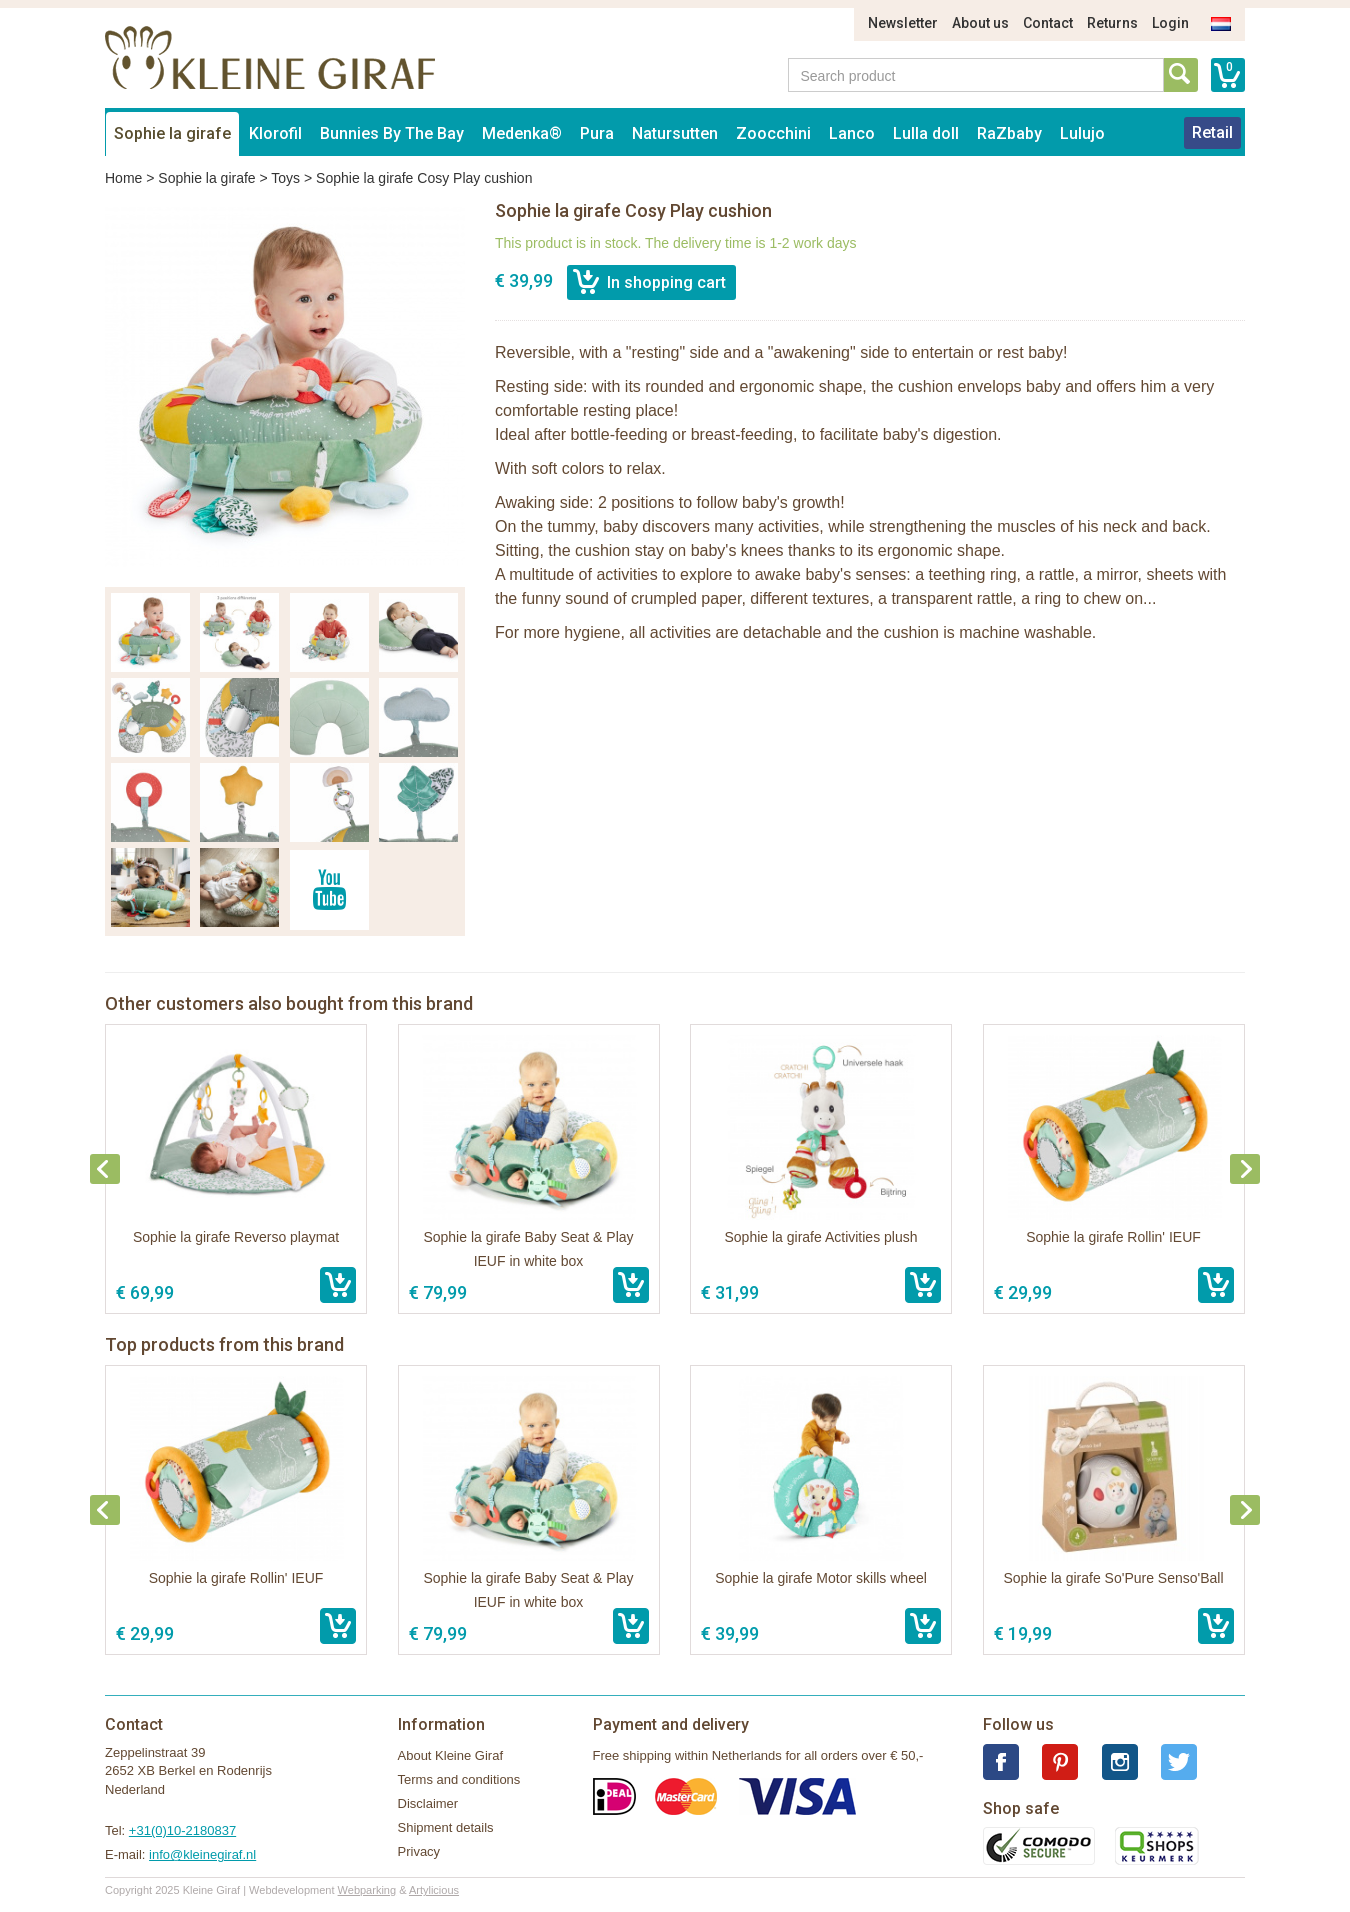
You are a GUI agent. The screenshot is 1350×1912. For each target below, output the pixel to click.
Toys (285, 178)
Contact (1048, 23)
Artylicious (434, 1890)
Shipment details (446, 1827)
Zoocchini (773, 133)
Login (1170, 23)
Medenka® (522, 133)
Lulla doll (926, 133)
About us (980, 23)
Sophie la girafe (172, 133)
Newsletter (903, 23)
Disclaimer (428, 1803)
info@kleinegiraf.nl (202, 1854)
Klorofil (275, 133)
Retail (1212, 132)
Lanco (852, 133)
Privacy (419, 1851)
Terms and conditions (459, 1779)
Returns (1112, 23)
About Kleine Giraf (451, 1755)
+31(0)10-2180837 (182, 1830)
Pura (597, 133)
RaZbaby (1009, 133)
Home (123, 178)
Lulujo (1082, 133)
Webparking (367, 1890)
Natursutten (675, 133)
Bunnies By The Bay (392, 133)
